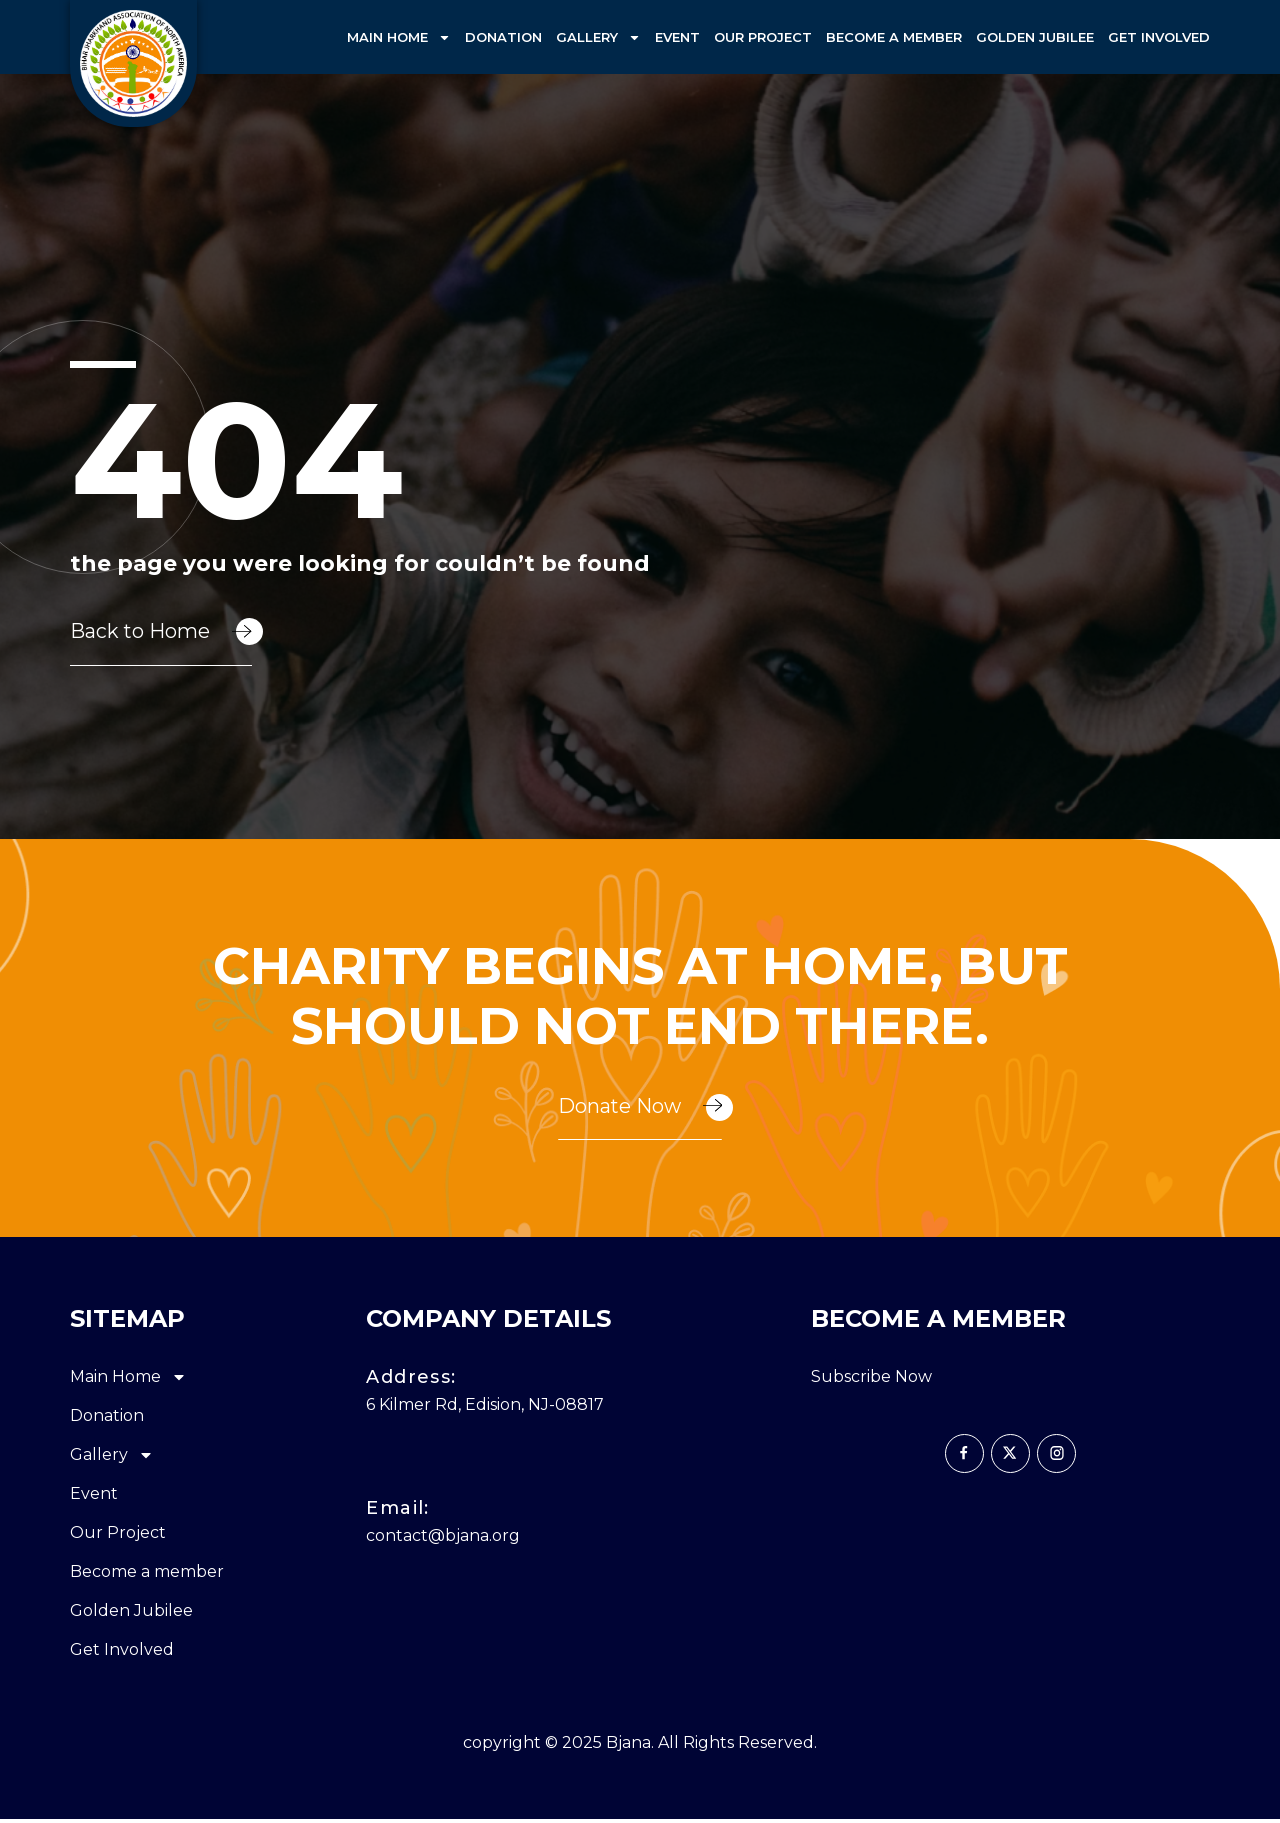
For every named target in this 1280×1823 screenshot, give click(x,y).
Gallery (598, 37)
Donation (503, 37)
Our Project (763, 37)
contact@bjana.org (443, 1539)
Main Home (399, 37)
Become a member (894, 37)
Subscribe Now (871, 1381)
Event (677, 37)
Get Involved (1159, 37)
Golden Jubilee (1035, 37)
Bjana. (630, 1747)
